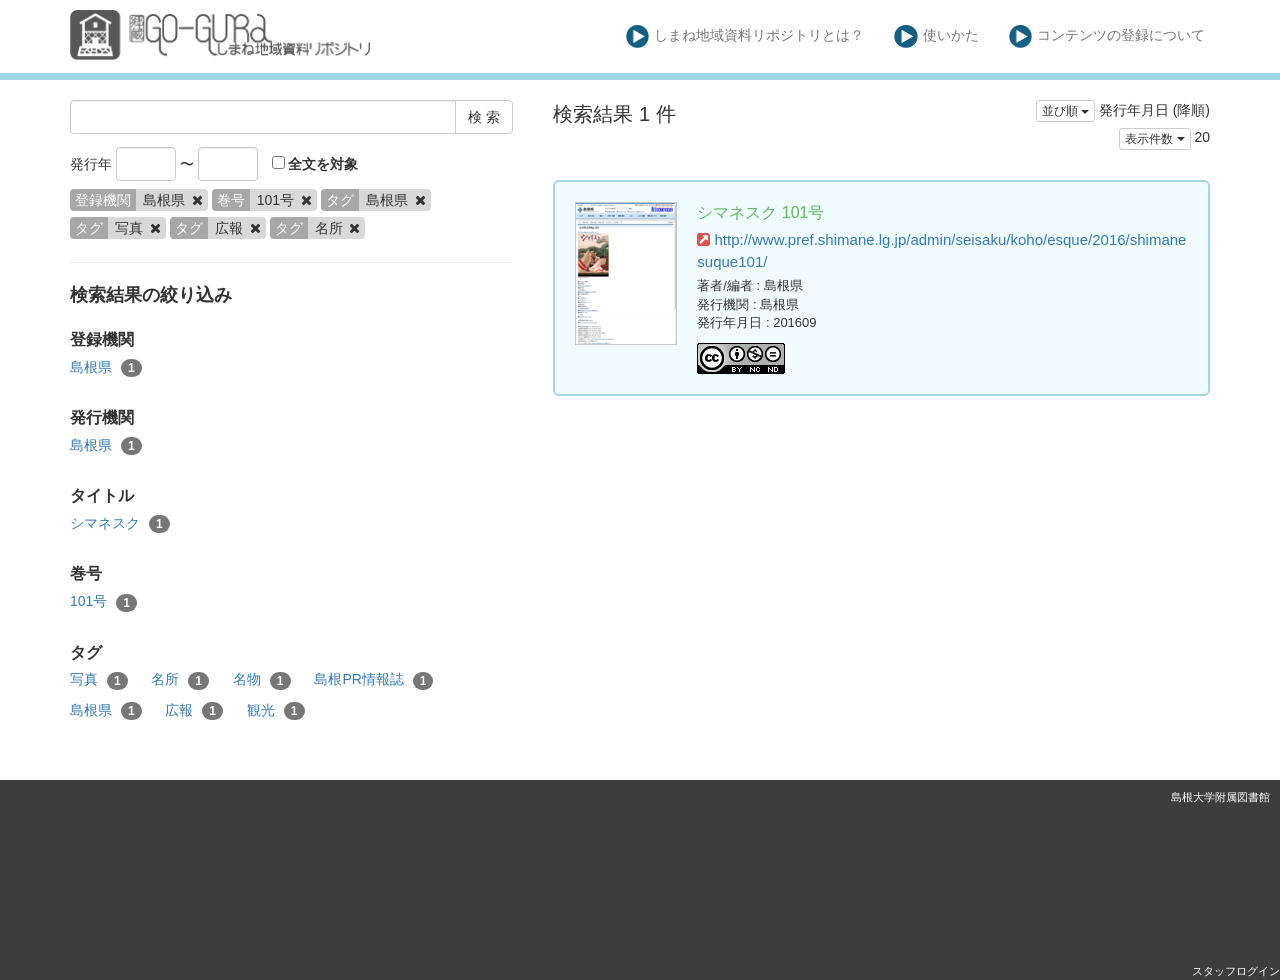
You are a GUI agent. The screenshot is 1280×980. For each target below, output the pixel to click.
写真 (99, 680)
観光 (276, 711)
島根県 (106, 368)
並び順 (1065, 111)
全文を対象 (315, 164)
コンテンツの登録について (1107, 36)
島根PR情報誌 (373, 680)
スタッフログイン (1236, 971)
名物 (262, 680)
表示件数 (1154, 139)
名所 (180, 680)
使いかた (936, 36)
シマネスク (120, 524)
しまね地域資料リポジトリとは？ (745, 36)
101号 (103, 602)
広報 (194, 711)
